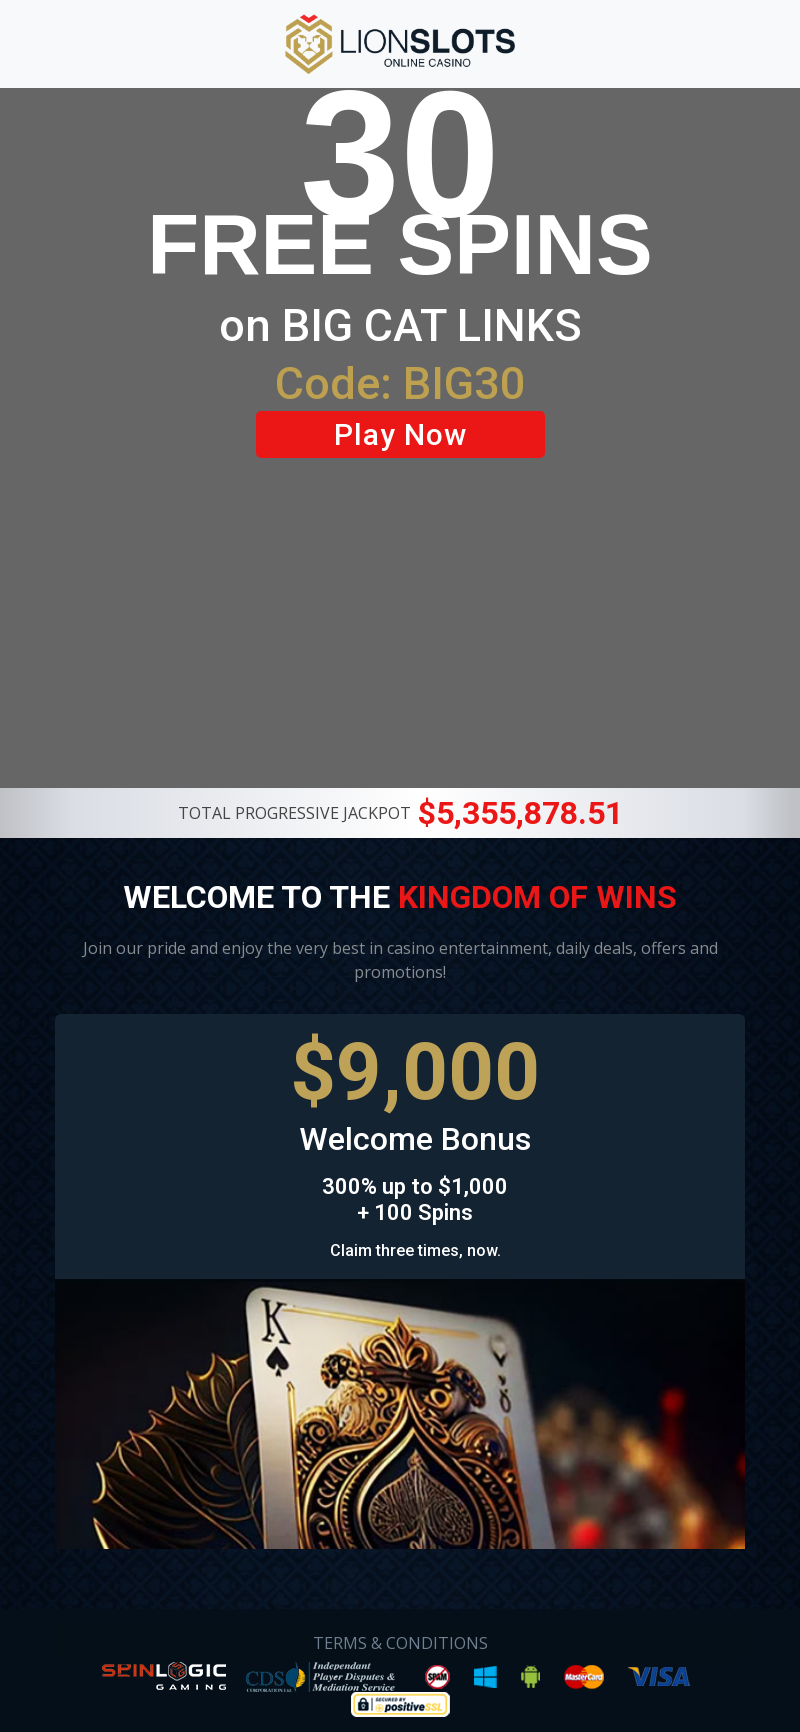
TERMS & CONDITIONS (400, 1643)
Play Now (400, 434)
